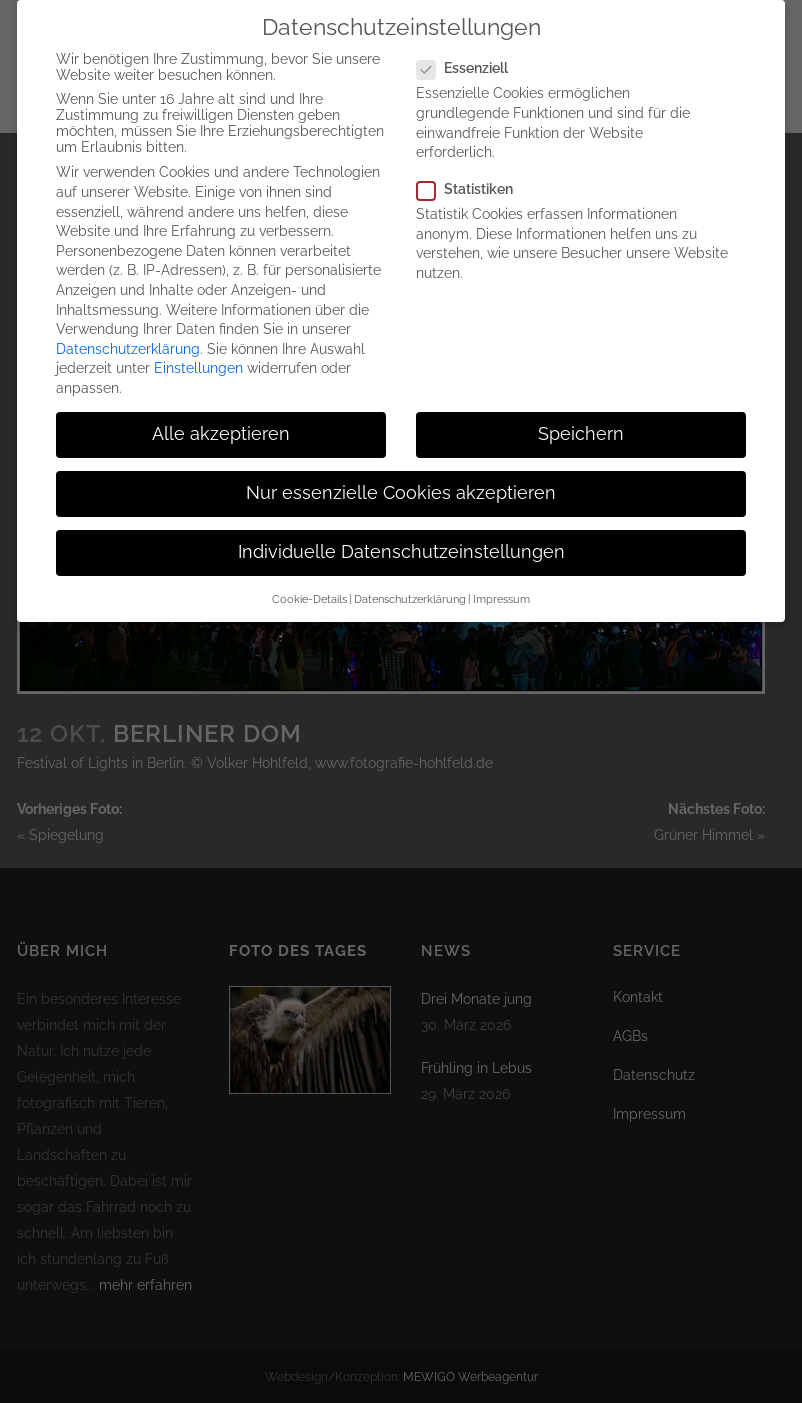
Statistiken (473, 174)
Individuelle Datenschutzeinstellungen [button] (401, 537)
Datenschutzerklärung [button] (410, 583)
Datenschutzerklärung (128, 334)
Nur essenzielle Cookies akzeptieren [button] (401, 478)
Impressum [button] (501, 583)
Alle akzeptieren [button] (221, 419)
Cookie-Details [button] (309, 583)
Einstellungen (198, 353)
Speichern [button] (581, 419)
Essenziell (470, 53)
